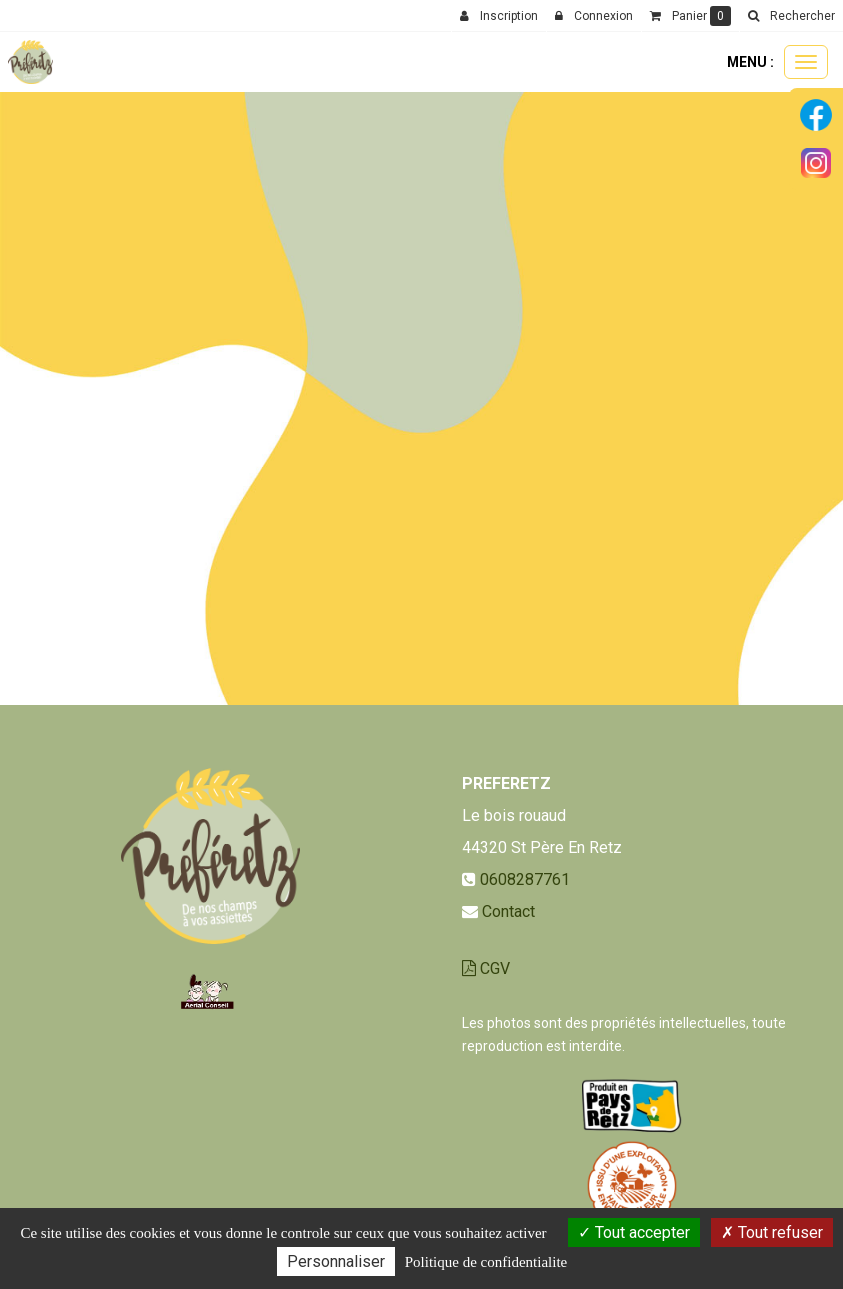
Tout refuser (772, 1232)
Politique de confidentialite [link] (486, 1262)
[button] (791, 16)
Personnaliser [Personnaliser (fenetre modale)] (336, 1261)
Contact (508, 911)
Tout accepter (634, 1232)
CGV (486, 968)
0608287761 (525, 879)
